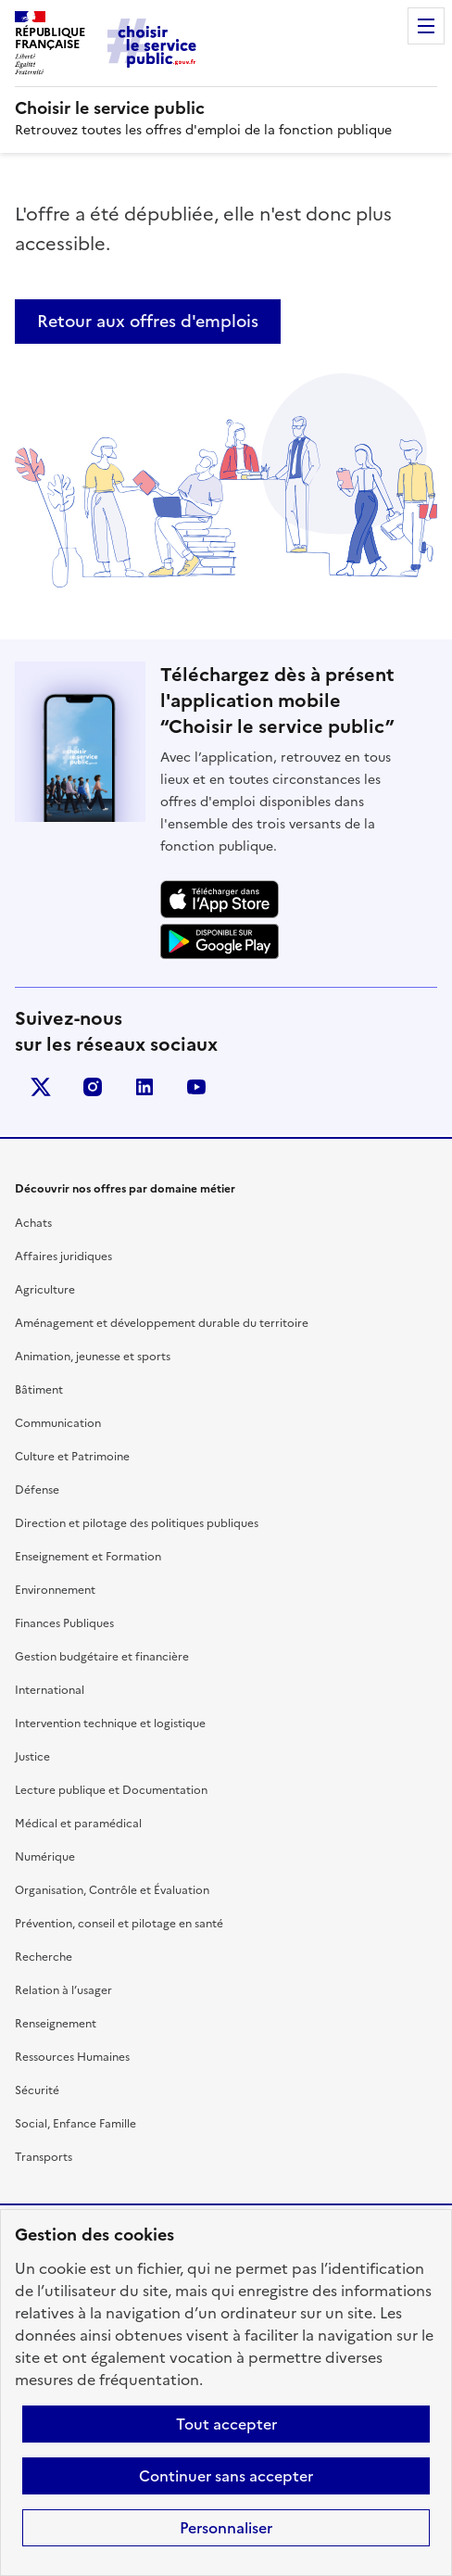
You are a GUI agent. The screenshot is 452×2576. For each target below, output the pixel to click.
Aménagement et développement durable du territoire (161, 1323)
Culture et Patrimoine (72, 1456)
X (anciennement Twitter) (40, 1086)
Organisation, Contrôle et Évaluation (112, 1890)
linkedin (144, 1086)
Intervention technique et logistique (110, 1723)
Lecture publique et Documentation (111, 1790)
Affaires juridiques (63, 1256)
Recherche (43, 1957)
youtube (196, 1086)
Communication (58, 1423)
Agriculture (45, 1290)
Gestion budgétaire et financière (102, 1656)
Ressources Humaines (72, 2057)
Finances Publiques (64, 1623)
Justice (32, 1757)
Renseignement (55, 2023)
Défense (37, 1490)
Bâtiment (39, 1390)
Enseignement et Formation (88, 1556)
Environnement (55, 1590)
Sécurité (37, 2090)
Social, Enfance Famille (75, 2123)
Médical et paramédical (78, 1823)
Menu (426, 25)
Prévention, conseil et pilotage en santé (119, 1923)
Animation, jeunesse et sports (92, 1356)
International (49, 1690)
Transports (43, 2157)
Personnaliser (226, 2528)
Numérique (45, 1857)
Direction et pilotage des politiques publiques (136, 1523)
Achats (33, 1223)
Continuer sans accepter (226, 2476)
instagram (92, 1086)
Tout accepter (226, 2424)
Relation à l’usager (63, 1990)
